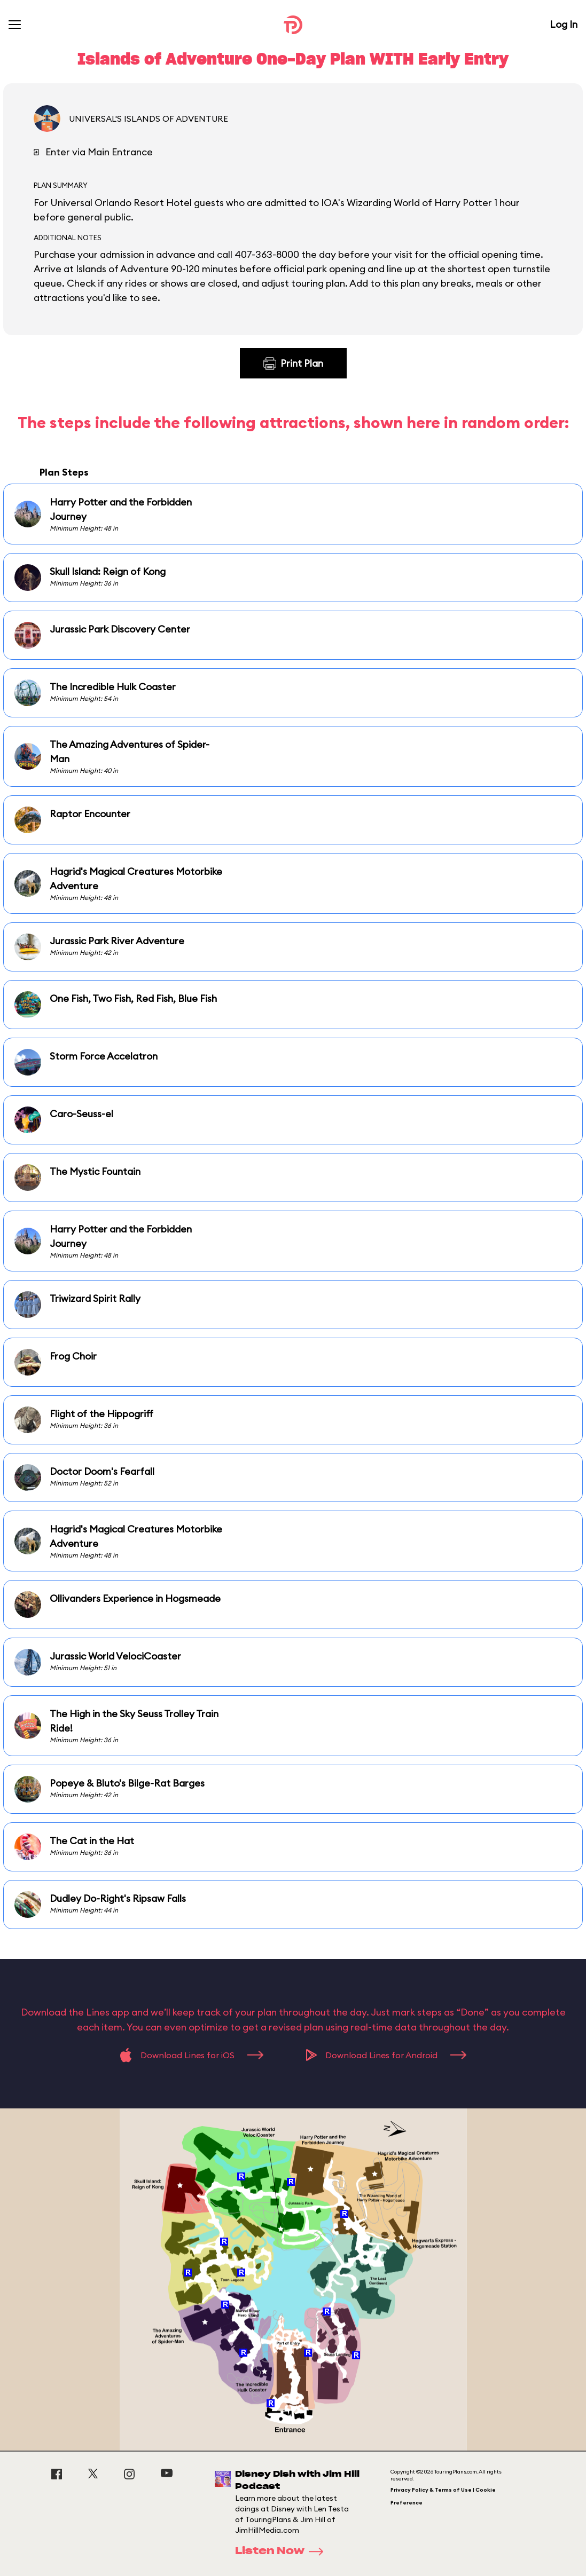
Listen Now (282, 2551)
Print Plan (293, 363)
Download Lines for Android (386, 2055)
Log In (563, 24)
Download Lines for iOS (191, 2055)
